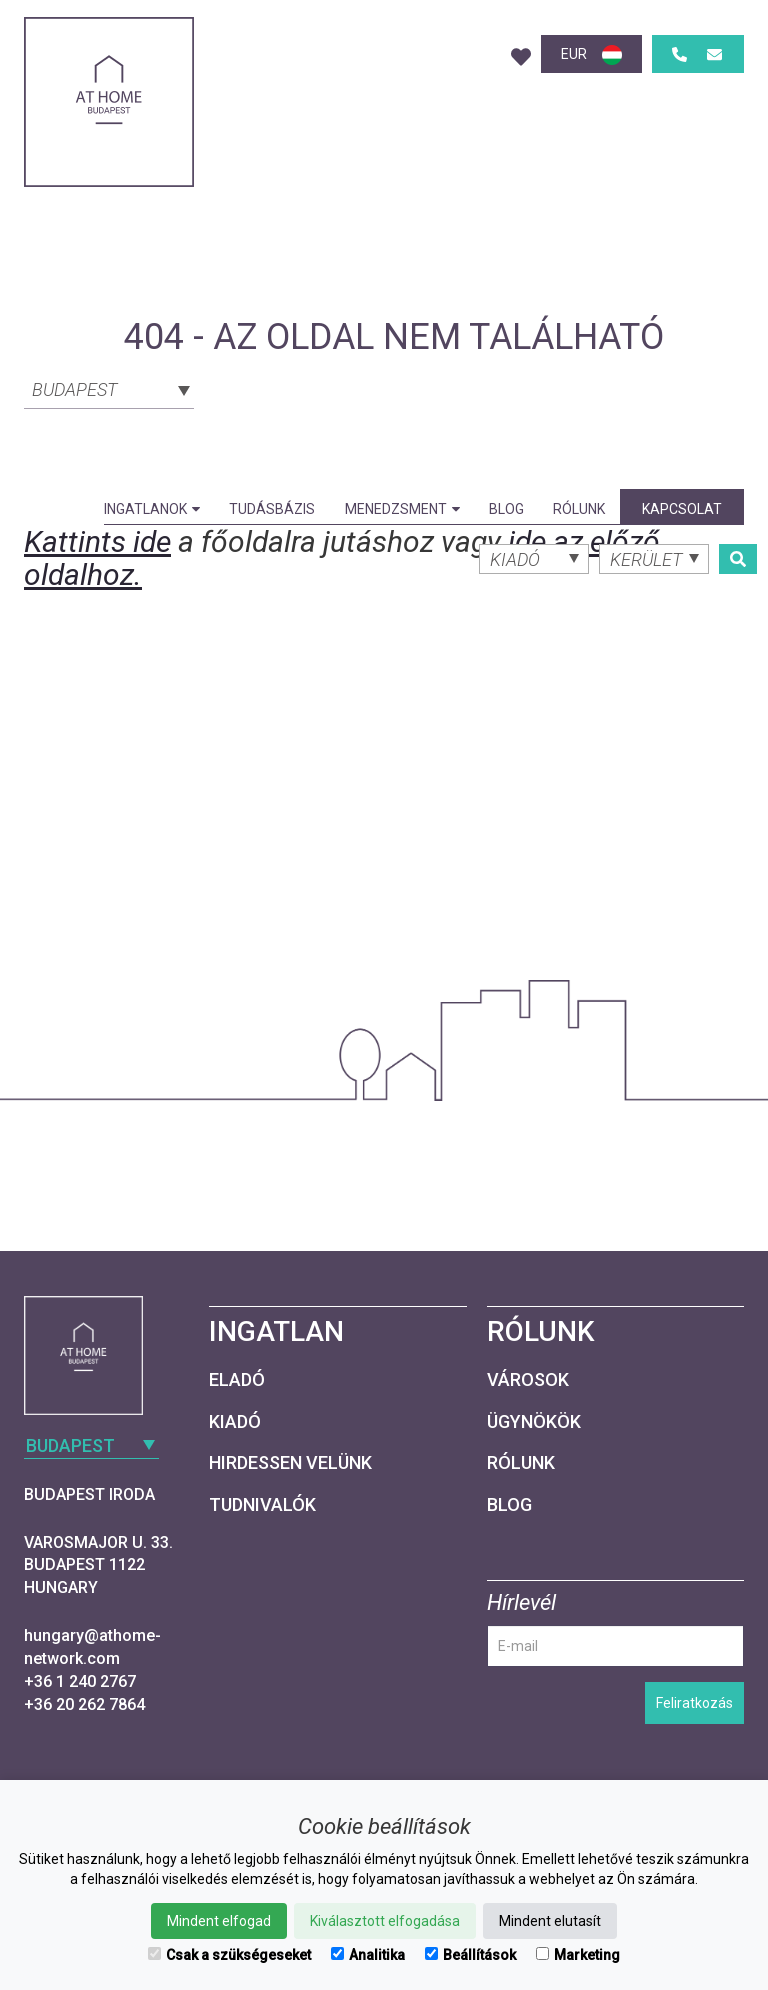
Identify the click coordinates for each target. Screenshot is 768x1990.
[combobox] (109, 388)
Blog (506, 509)
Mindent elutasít (550, 1921)
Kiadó (235, 1421)
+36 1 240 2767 (80, 1681)
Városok (528, 1379)
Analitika (368, 1955)
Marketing (578, 1955)
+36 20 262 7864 (84, 1704)
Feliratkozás (694, 1703)
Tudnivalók (262, 1504)
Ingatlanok (152, 509)
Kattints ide (97, 541)
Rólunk (579, 509)
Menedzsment (402, 509)
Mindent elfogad (219, 1921)
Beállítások (470, 1955)
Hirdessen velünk (290, 1462)
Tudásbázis (272, 509)
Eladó (237, 1379)
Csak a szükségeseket (229, 1955)
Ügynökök (534, 1421)
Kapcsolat (682, 509)
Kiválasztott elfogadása (385, 1921)
